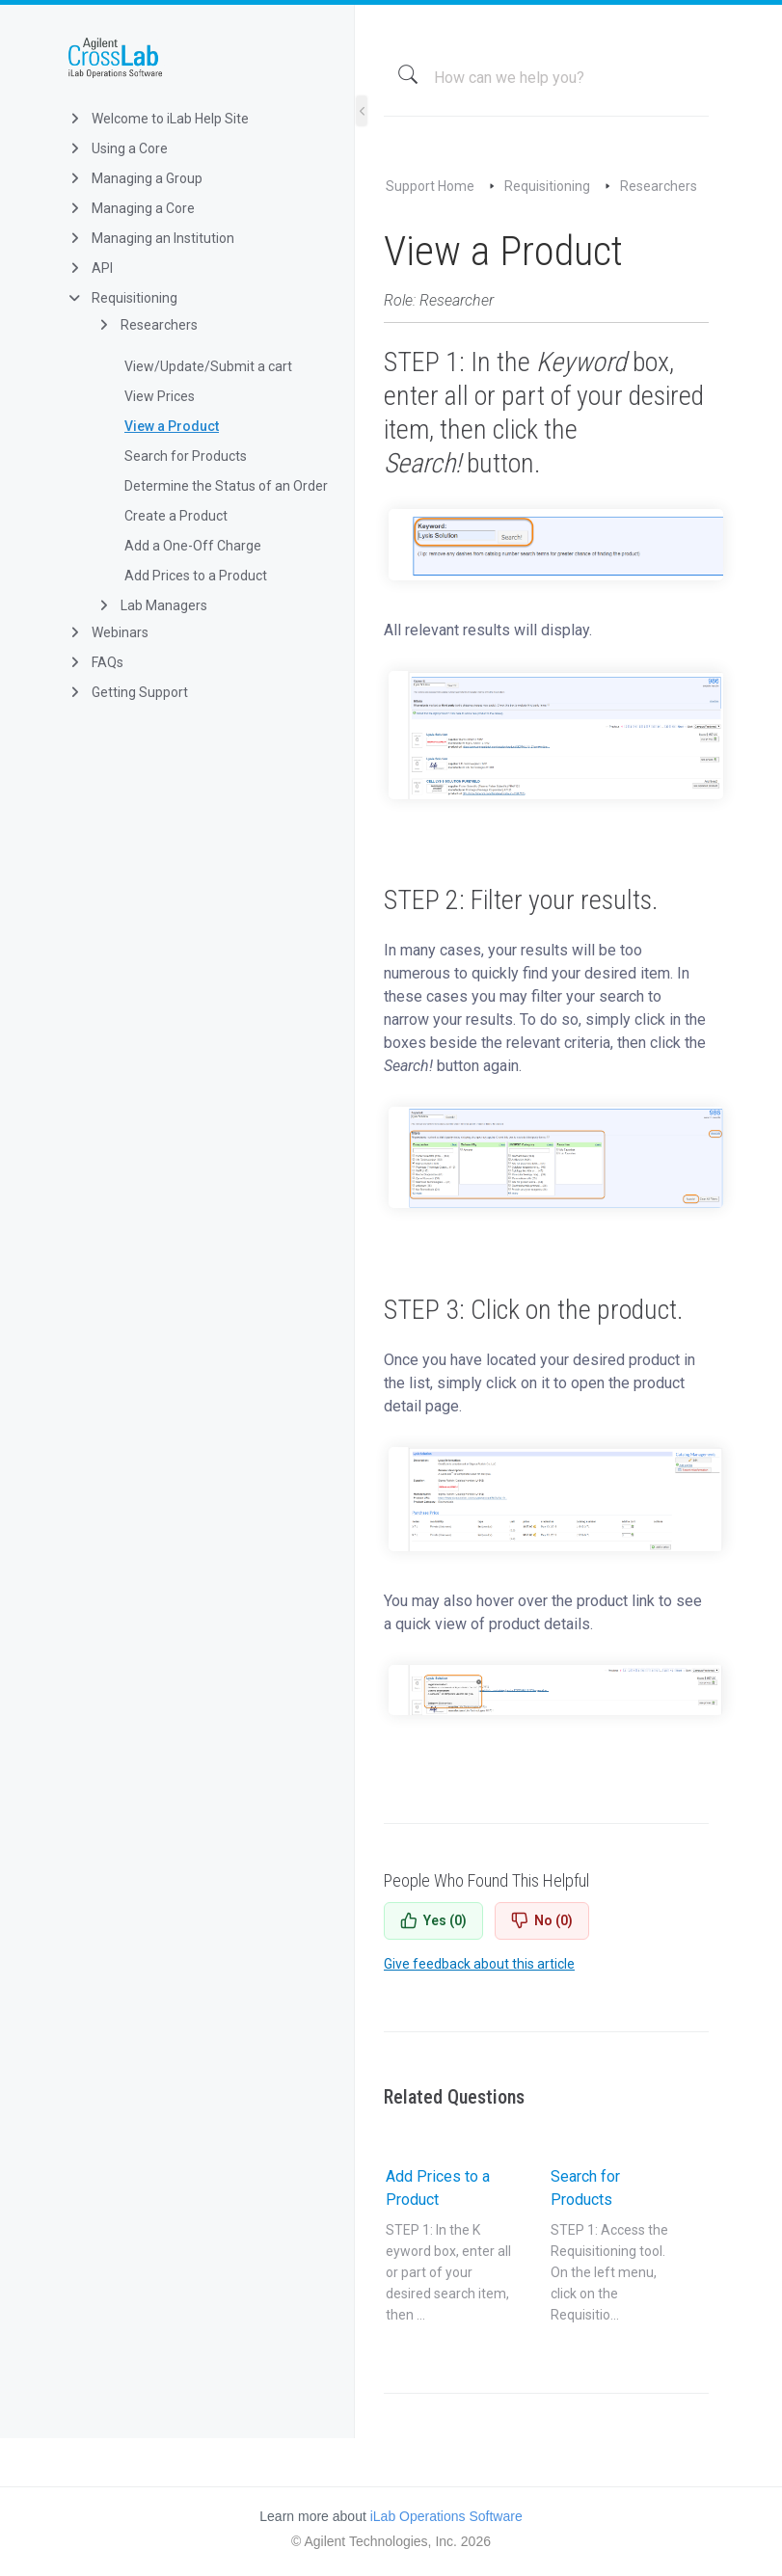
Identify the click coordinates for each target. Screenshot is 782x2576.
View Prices (159, 396)
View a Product (171, 426)
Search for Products (185, 456)
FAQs (95, 662)
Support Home (430, 186)
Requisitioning (122, 298)
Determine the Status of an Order (226, 486)
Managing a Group (134, 178)
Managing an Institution (150, 238)
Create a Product (176, 515)
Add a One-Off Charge (192, 545)
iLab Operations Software (446, 2516)
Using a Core (117, 148)
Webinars (107, 632)
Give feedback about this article (479, 1964)
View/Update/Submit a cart (208, 366)
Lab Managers (151, 605)
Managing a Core (131, 208)
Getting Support (127, 692)
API (90, 268)
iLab (192, 58)
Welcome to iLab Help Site (158, 118)
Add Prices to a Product (195, 575)
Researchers (146, 325)
